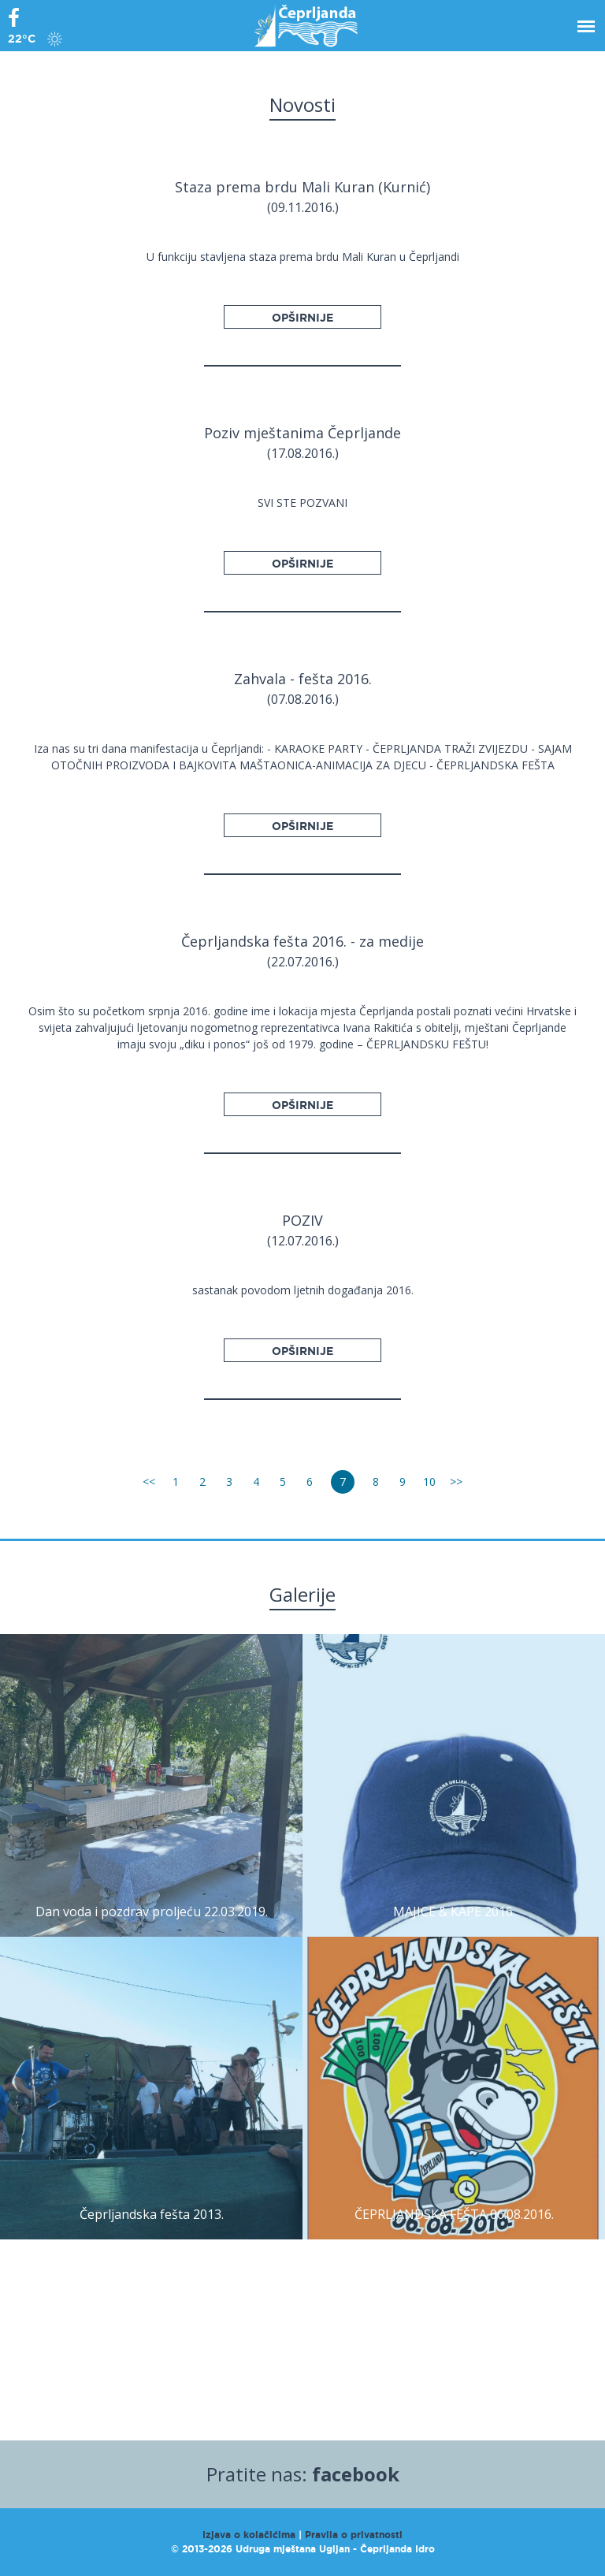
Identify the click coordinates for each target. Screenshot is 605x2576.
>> (456, 1481)
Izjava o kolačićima (248, 2535)
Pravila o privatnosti (354, 2535)
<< (149, 1481)
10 (429, 1481)
